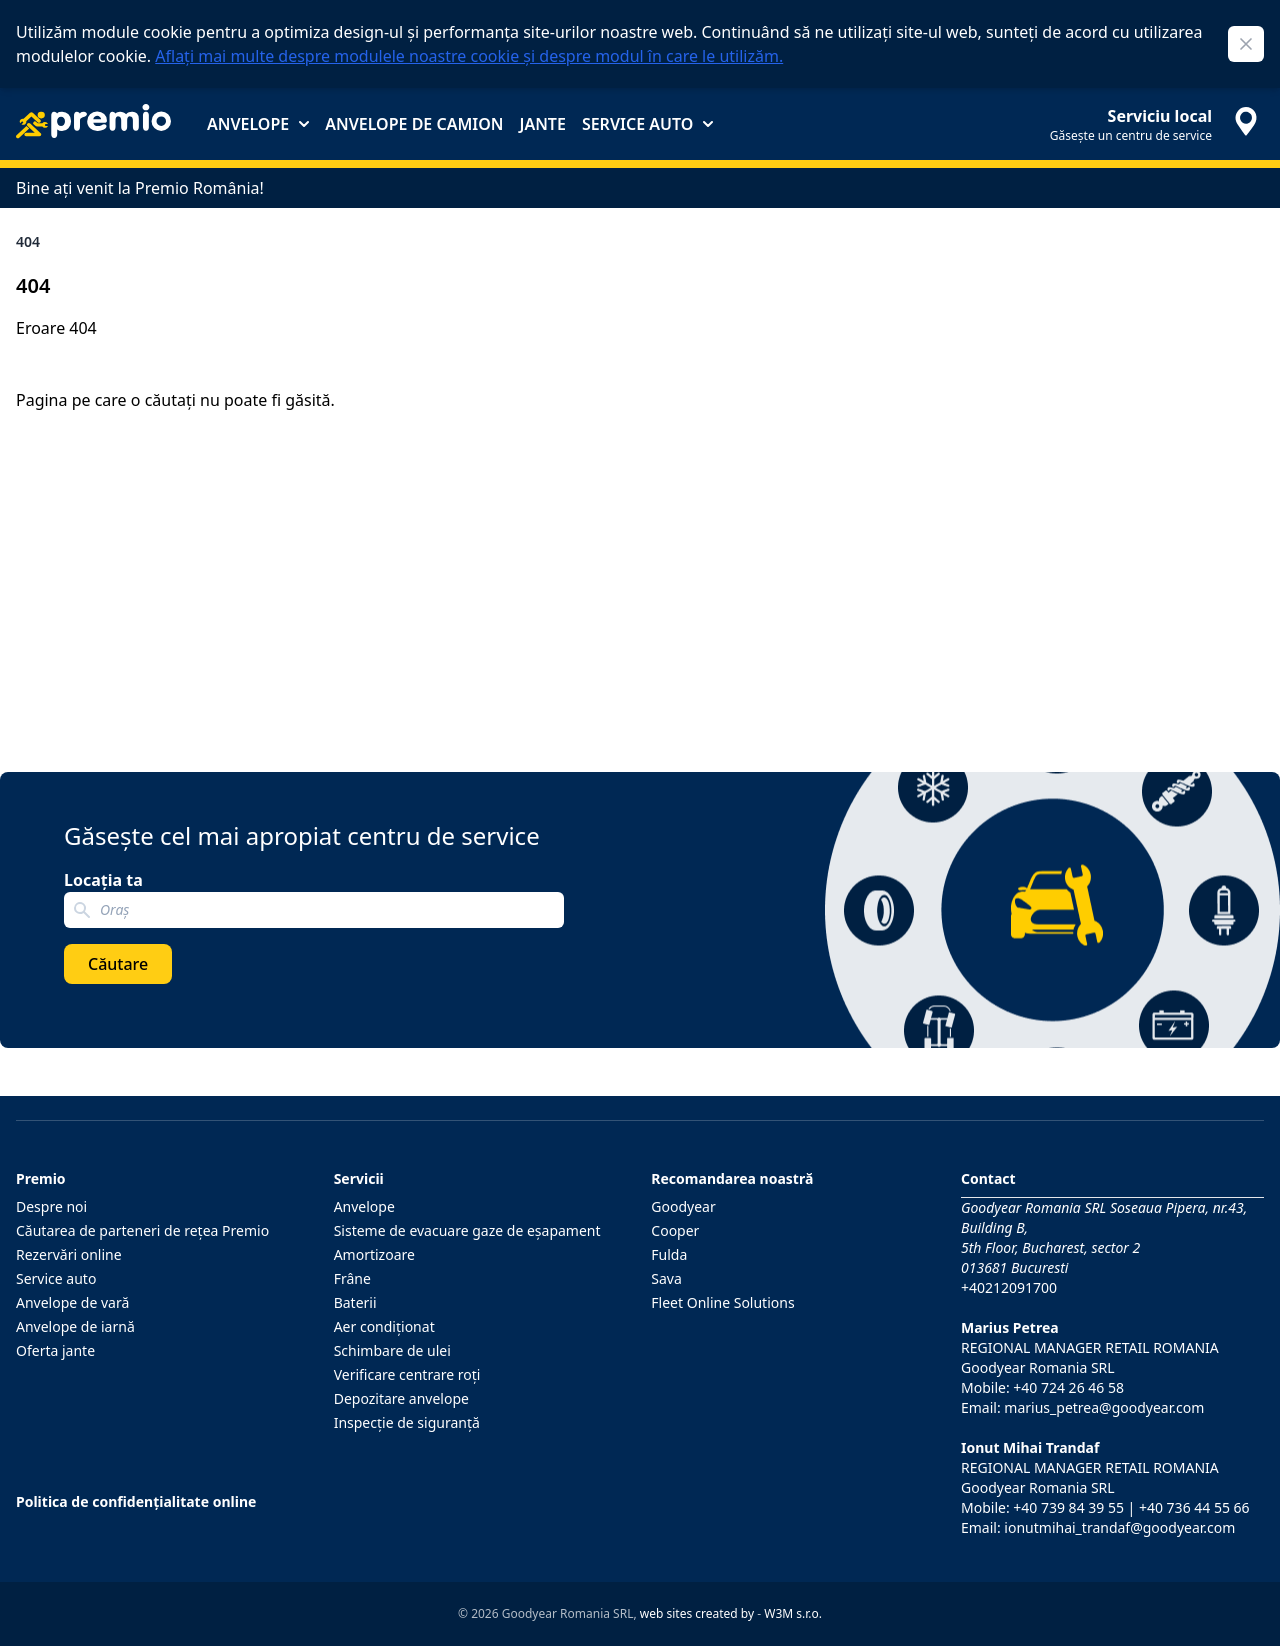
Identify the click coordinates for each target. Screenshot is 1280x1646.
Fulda (669, 1254)
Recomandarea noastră (732, 1178)
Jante (542, 124)
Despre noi (51, 1206)
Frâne (352, 1278)
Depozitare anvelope (401, 1398)
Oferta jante (55, 1350)
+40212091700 (1009, 1287)
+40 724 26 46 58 (1068, 1387)
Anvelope (258, 124)
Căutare (118, 964)
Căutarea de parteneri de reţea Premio (142, 1230)
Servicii (359, 1178)
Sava (666, 1278)
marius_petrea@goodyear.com (1104, 1407)
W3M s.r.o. (793, 1613)
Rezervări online (69, 1254)
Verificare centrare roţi (407, 1374)
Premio (41, 1178)
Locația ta (103, 880)
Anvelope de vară (72, 1302)
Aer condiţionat (384, 1326)
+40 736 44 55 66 (1194, 1507)
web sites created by (697, 1613)
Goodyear (683, 1206)
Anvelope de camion (414, 124)
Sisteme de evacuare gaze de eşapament (467, 1230)
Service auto (647, 124)
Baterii (355, 1302)
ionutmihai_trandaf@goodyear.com (1119, 1527)
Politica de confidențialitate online (136, 1501)
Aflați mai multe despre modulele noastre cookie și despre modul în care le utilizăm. (469, 56)
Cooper (675, 1230)
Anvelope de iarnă (75, 1326)
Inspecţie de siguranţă (407, 1422)
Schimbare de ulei (392, 1350)
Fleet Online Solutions (722, 1302)
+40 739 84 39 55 (1068, 1507)
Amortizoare (374, 1254)
